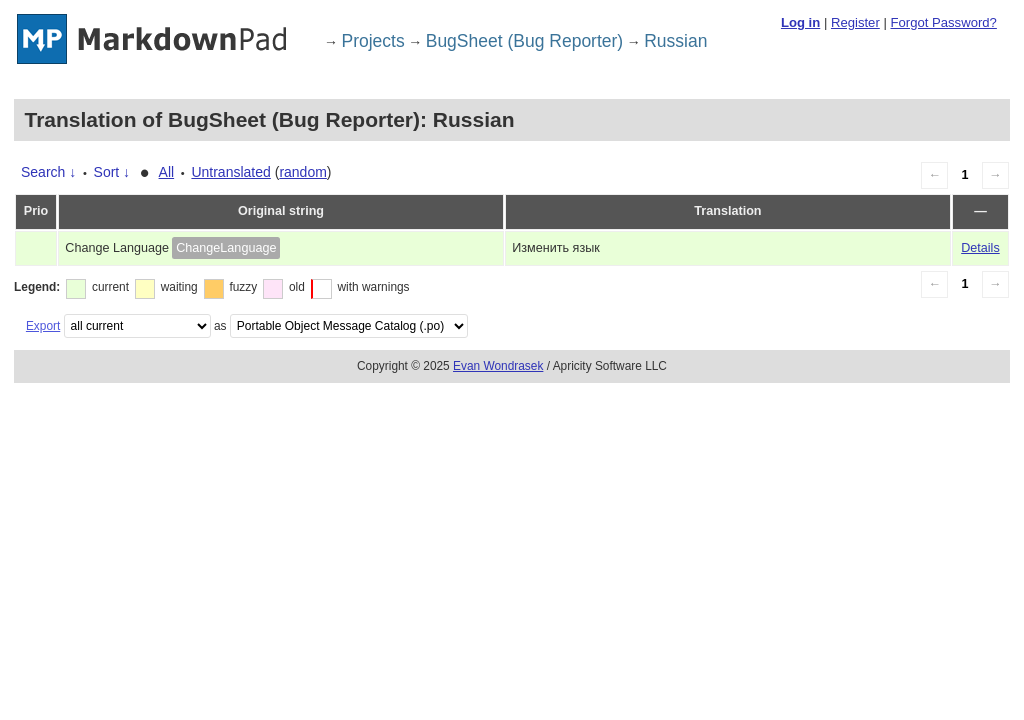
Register (855, 22)
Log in (800, 22)
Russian (675, 41)
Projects (373, 41)
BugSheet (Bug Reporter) (524, 41)
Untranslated (230, 172)
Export (43, 326)
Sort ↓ (112, 172)
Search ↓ (48, 172)
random (302, 172)
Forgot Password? (943, 22)
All (167, 172)
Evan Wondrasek (498, 366)
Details (980, 248)
